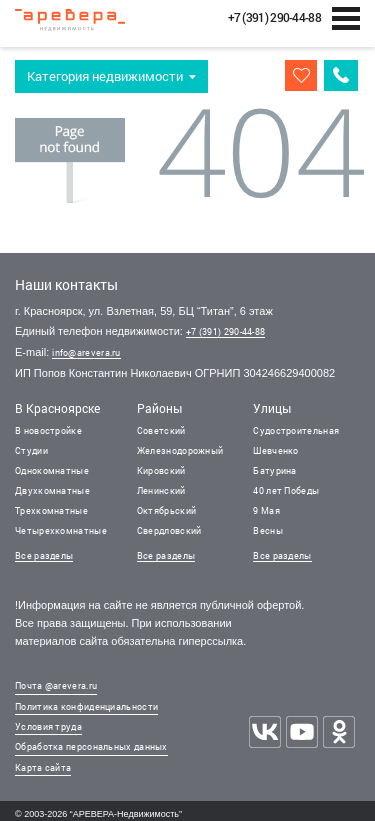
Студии (31, 450)
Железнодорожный (180, 450)
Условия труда (48, 726)
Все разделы (44, 555)
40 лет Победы (286, 490)
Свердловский (169, 530)
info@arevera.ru (86, 352)
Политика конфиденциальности (86, 706)
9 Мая (266, 510)
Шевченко (275, 450)
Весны (268, 530)
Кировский (161, 470)
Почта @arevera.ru (56, 685)
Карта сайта (43, 767)
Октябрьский (166, 510)
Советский (161, 430)
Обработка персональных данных (91, 746)
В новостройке (48, 430)
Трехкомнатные (51, 510)
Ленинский (161, 490)
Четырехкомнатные (61, 530)
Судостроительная (296, 430)
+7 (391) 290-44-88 (225, 331)
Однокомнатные (52, 470)
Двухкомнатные (52, 490)
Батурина (274, 470)
